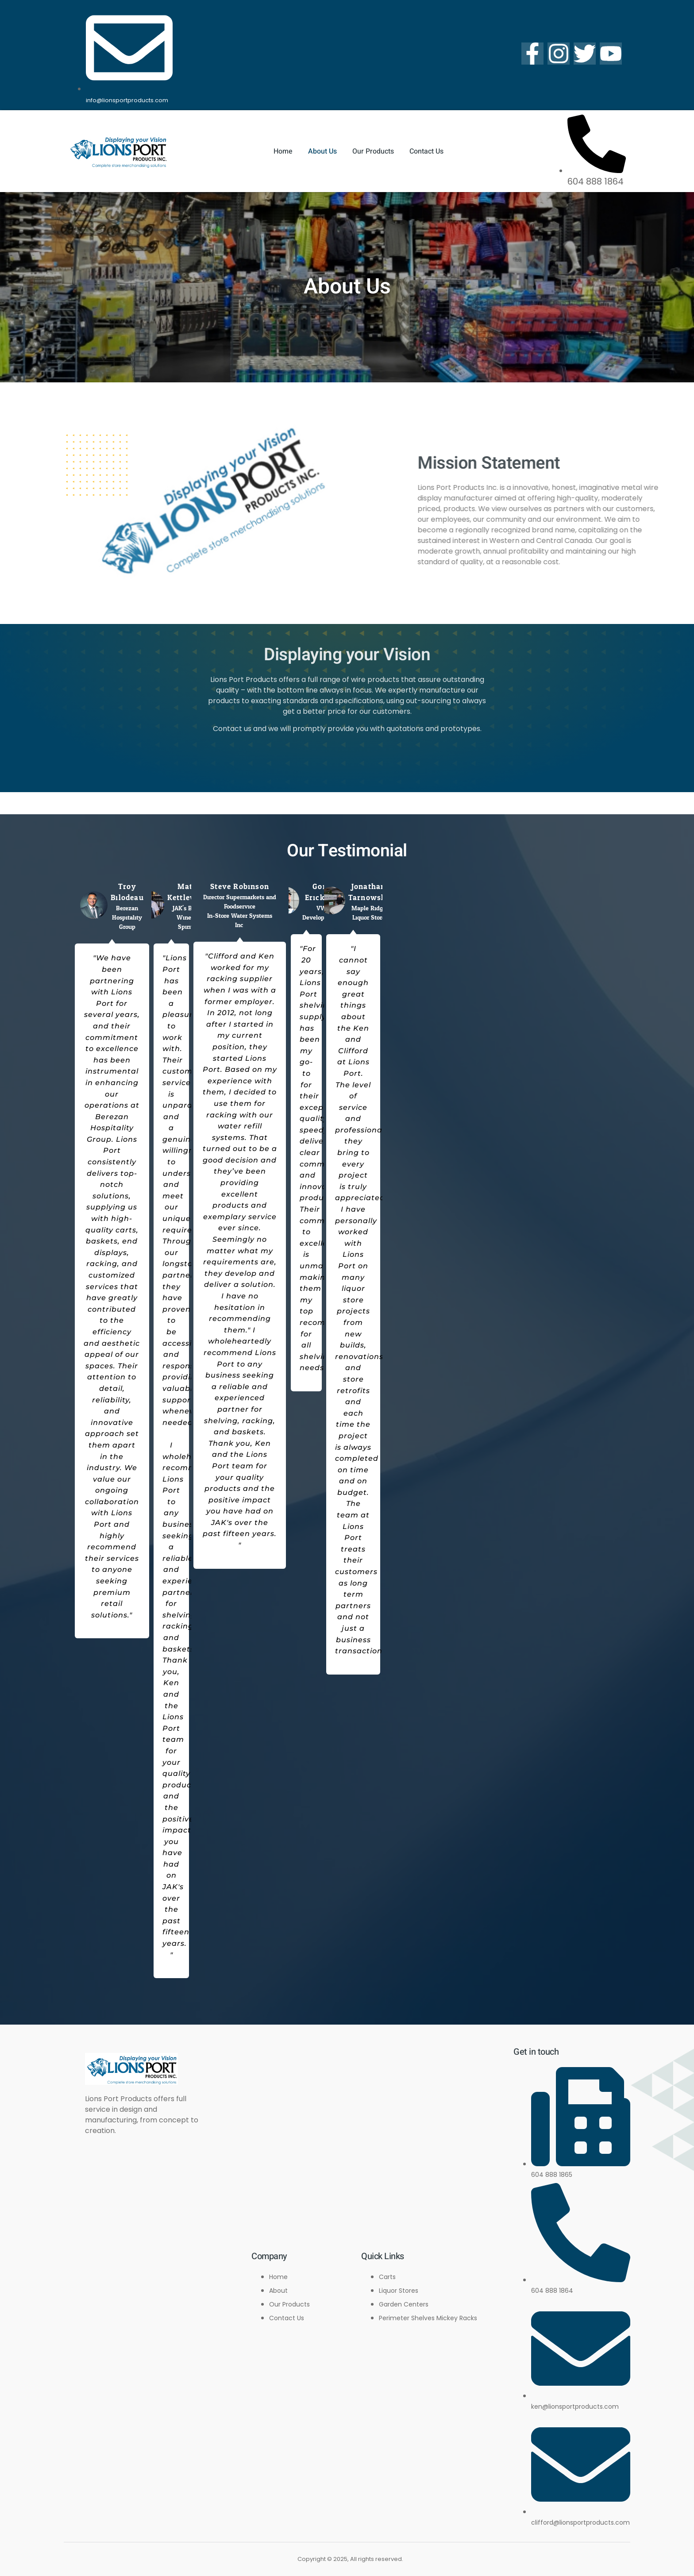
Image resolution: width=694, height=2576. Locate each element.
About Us (322, 151)
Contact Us (426, 151)
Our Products (373, 151)
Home (283, 151)
